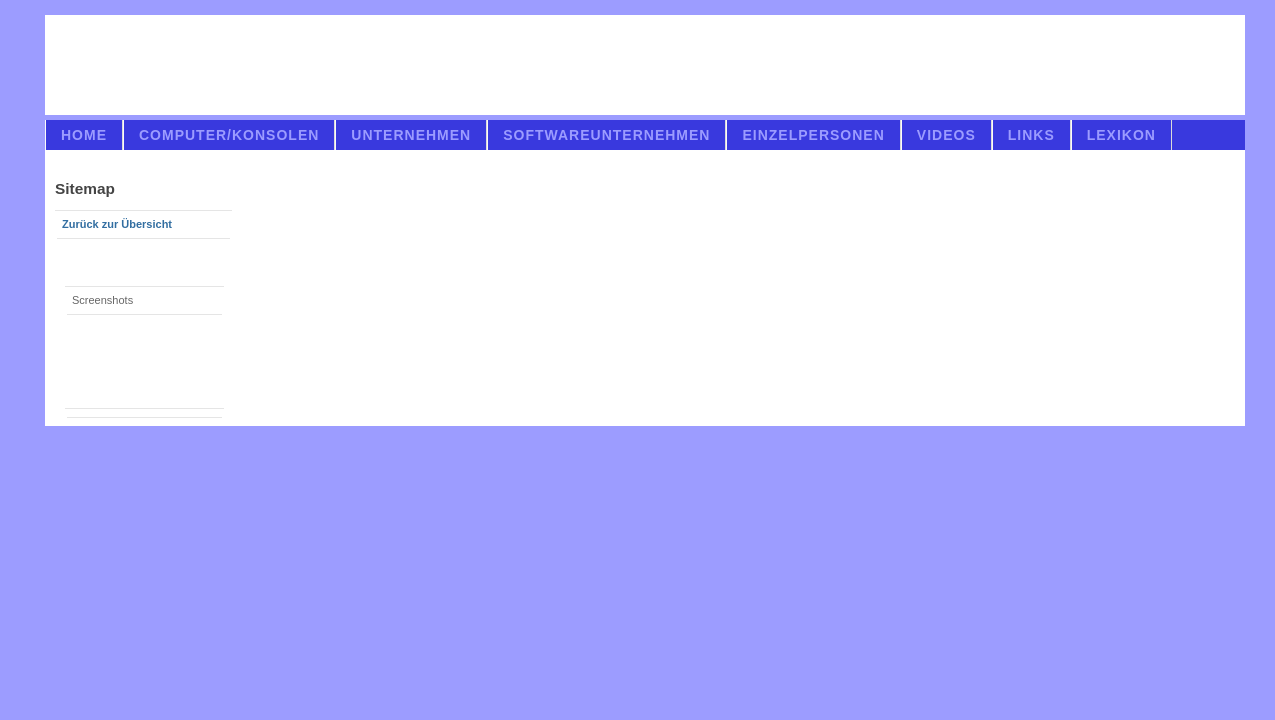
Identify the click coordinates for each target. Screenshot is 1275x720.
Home (84, 135)
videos (946, 135)
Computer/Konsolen (229, 135)
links (1031, 135)
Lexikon (1121, 135)
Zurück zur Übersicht (117, 224)
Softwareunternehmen (606, 135)
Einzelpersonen (813, 135)
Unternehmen (411, 135)
